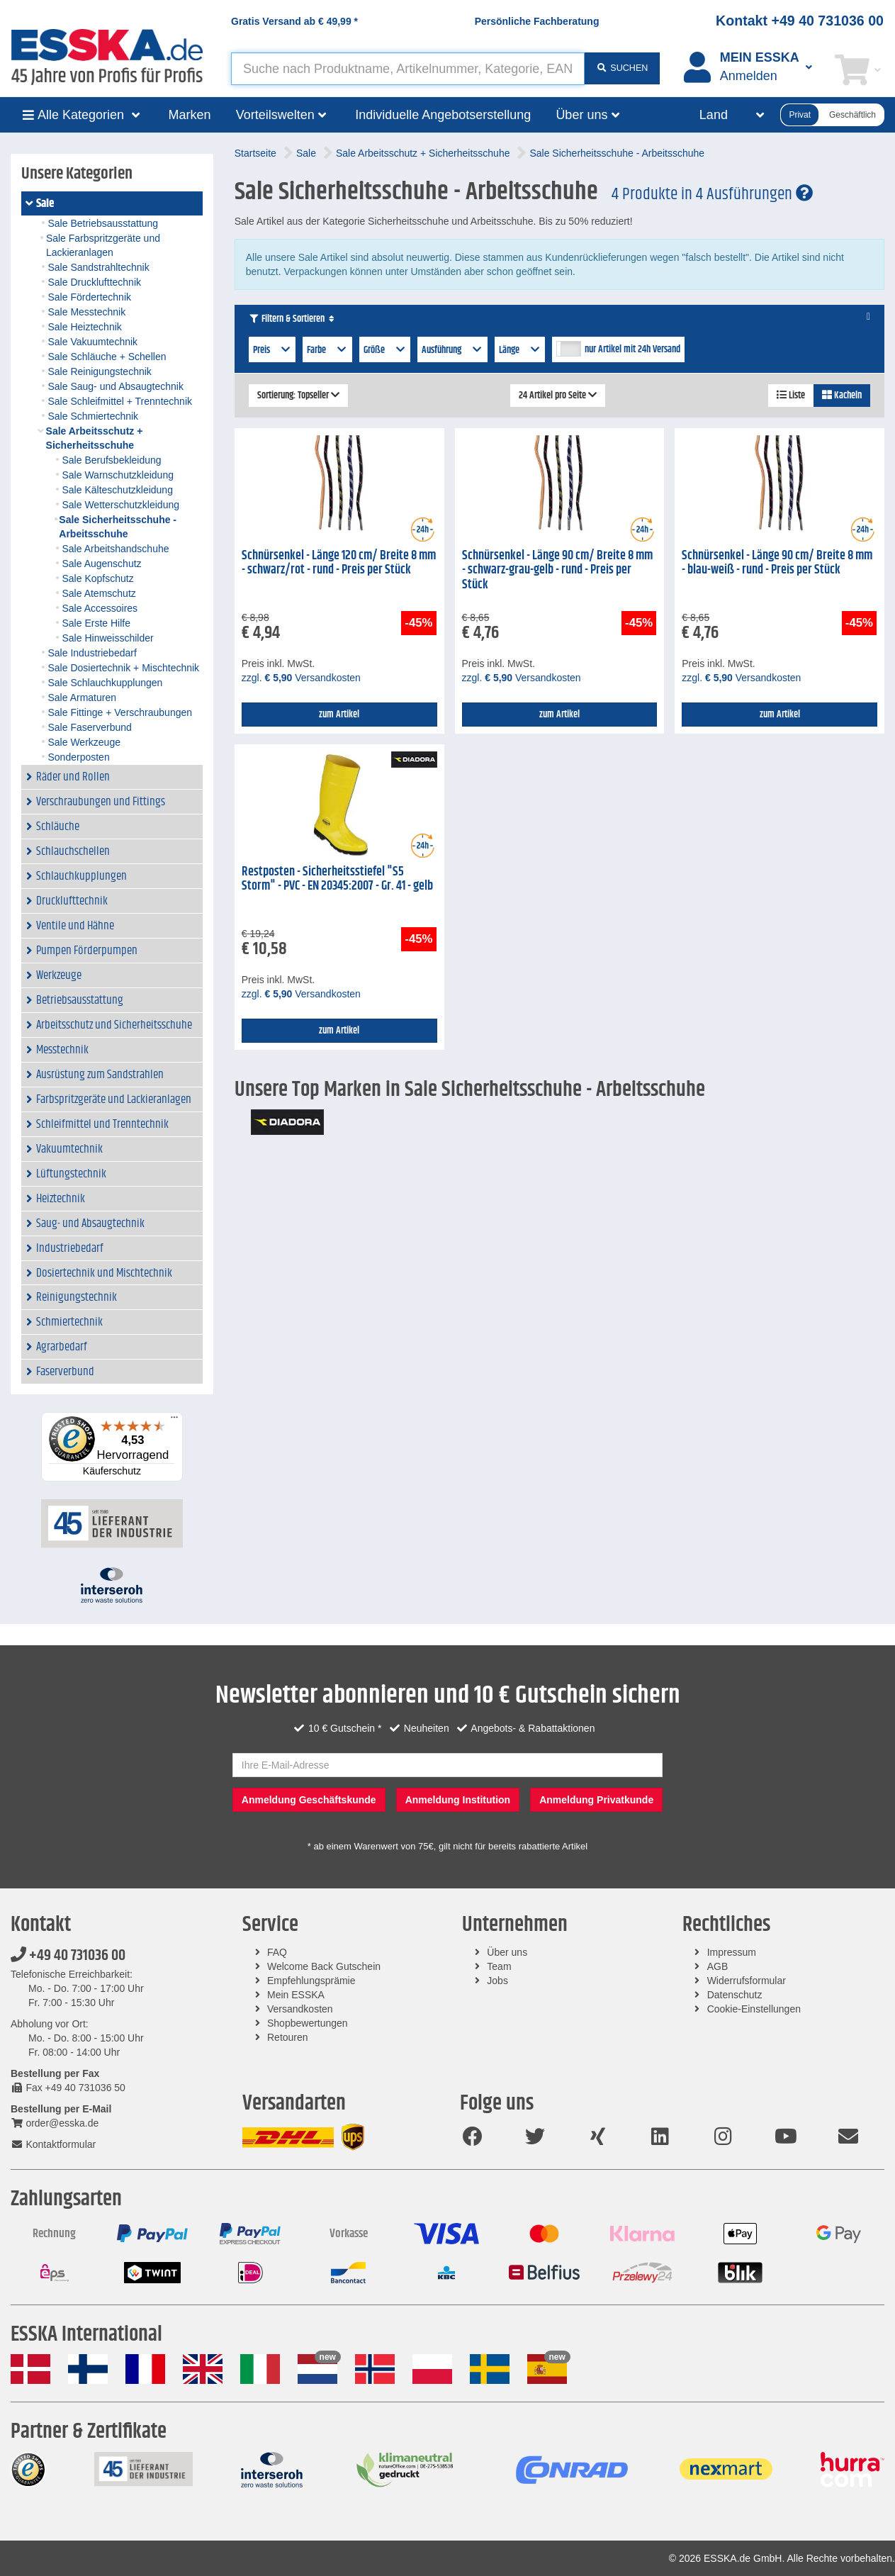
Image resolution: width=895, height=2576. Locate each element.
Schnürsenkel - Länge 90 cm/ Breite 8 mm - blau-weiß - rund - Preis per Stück (777, 563)
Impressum (731, 1952)
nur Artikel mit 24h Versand (632, 349)
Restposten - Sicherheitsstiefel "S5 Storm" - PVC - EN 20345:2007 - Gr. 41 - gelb (337, 879)
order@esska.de (54, 2123)
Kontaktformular (53, 2144)
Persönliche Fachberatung (537, 21)
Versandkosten (300, 2009)
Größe (385, 350)
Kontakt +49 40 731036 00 (800, 20)
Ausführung (452, 350)
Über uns (507, 1952)
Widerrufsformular (746, 1980)
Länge (520, 350)
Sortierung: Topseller (298, 395)
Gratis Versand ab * (294, 21)
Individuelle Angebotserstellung (443, 115)
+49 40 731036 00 (68, 1956)
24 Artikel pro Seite (558, 395)
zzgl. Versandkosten (301, 677)
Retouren (287, 2037)
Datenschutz (734, 1994)
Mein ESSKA (296, 1994)
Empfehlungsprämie (311, 1980)
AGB (717, 1966)
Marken (190, 115)
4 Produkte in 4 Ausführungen (712, 194)
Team (499, 1966)
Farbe (327, 350)
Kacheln (842, 395)
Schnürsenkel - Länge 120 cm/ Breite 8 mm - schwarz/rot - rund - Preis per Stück (339, 563)
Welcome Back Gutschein (324, 1966)
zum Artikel (339, 714)
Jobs (497, 1980)
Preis (272, 350)
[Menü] (174, 1420)
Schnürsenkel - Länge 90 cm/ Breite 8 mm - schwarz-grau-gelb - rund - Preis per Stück (557, 570)
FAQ (277, 1952)
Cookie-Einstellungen (754, 2009)
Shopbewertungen (307, 2023)
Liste (791, 395)
